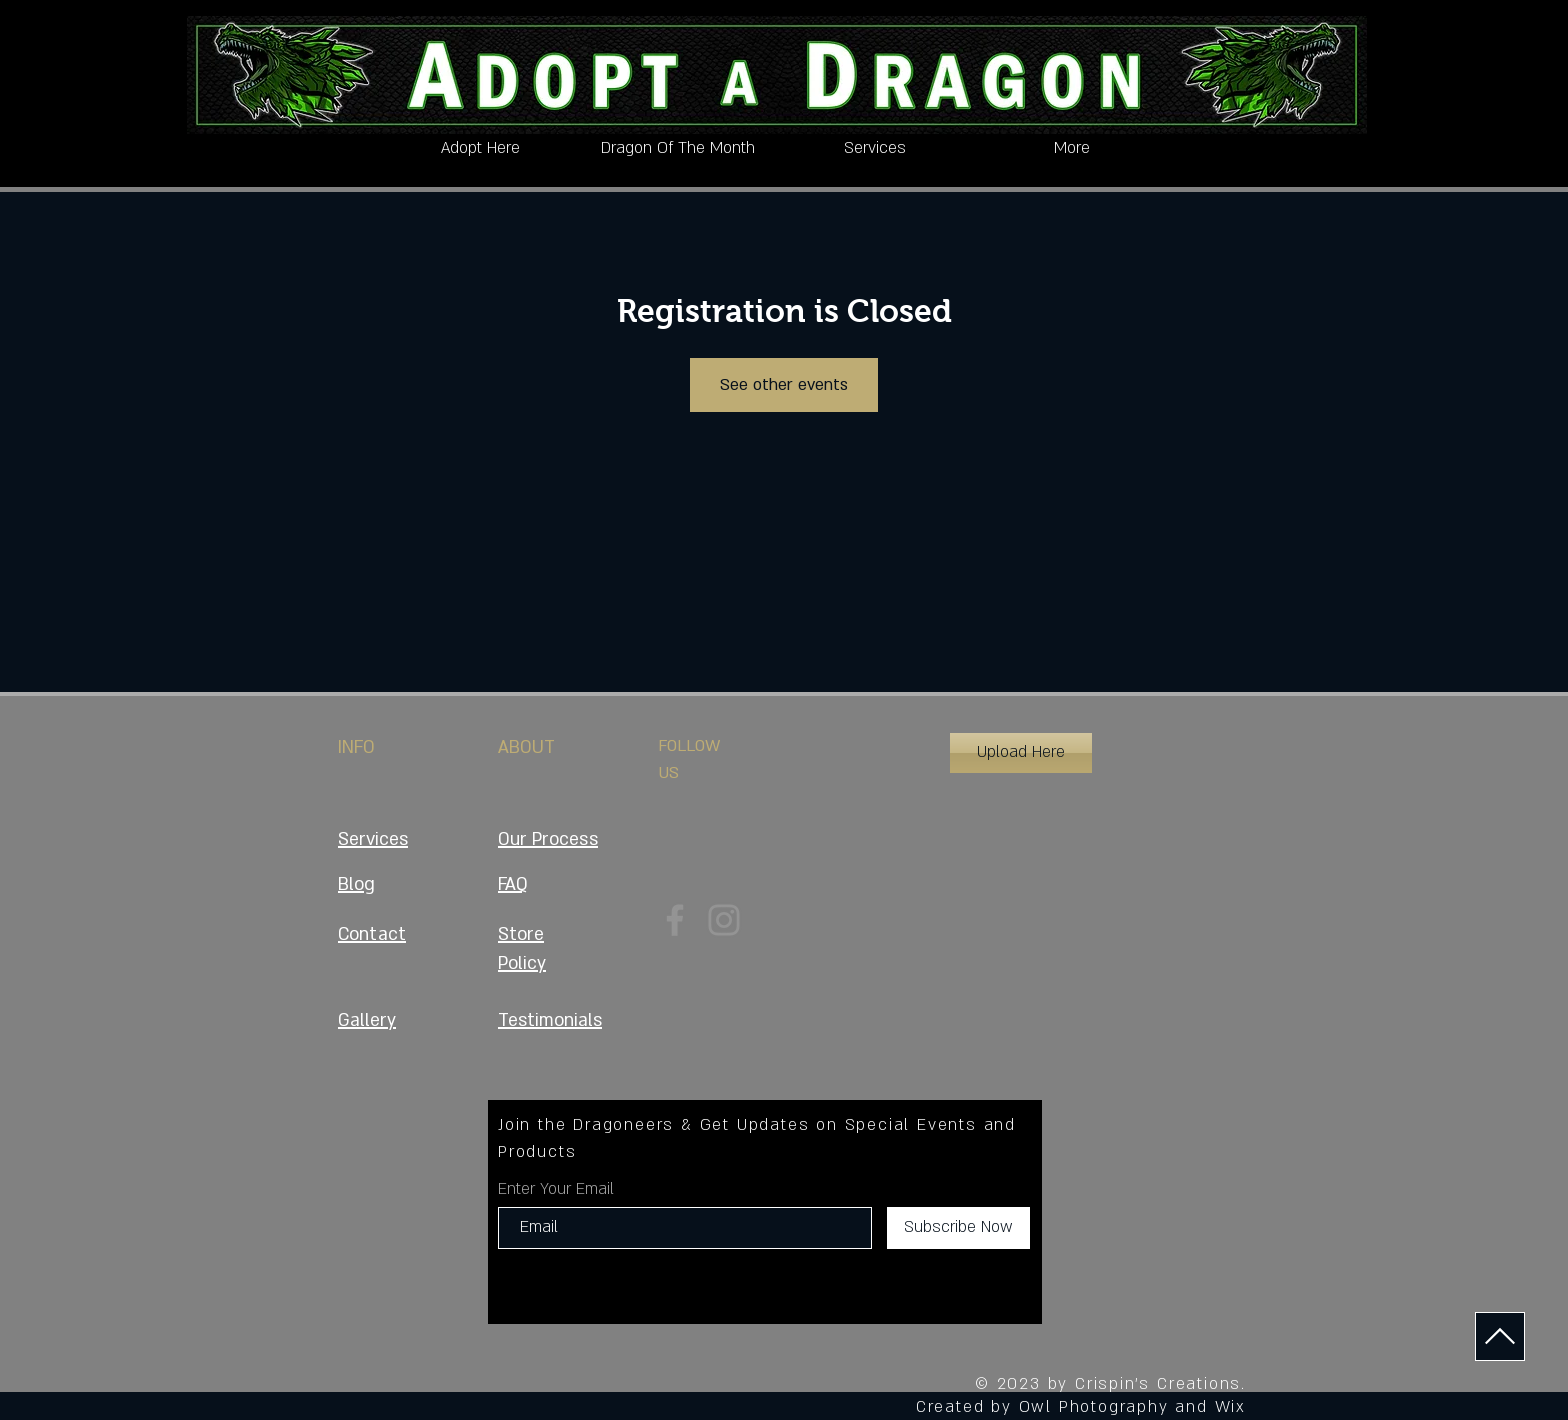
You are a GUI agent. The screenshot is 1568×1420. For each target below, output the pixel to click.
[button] (1021, 753)
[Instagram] (724, 920)
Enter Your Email (556, 1189)
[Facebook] (675, 920)
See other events (784, 385)
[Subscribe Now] (958, 1228)
